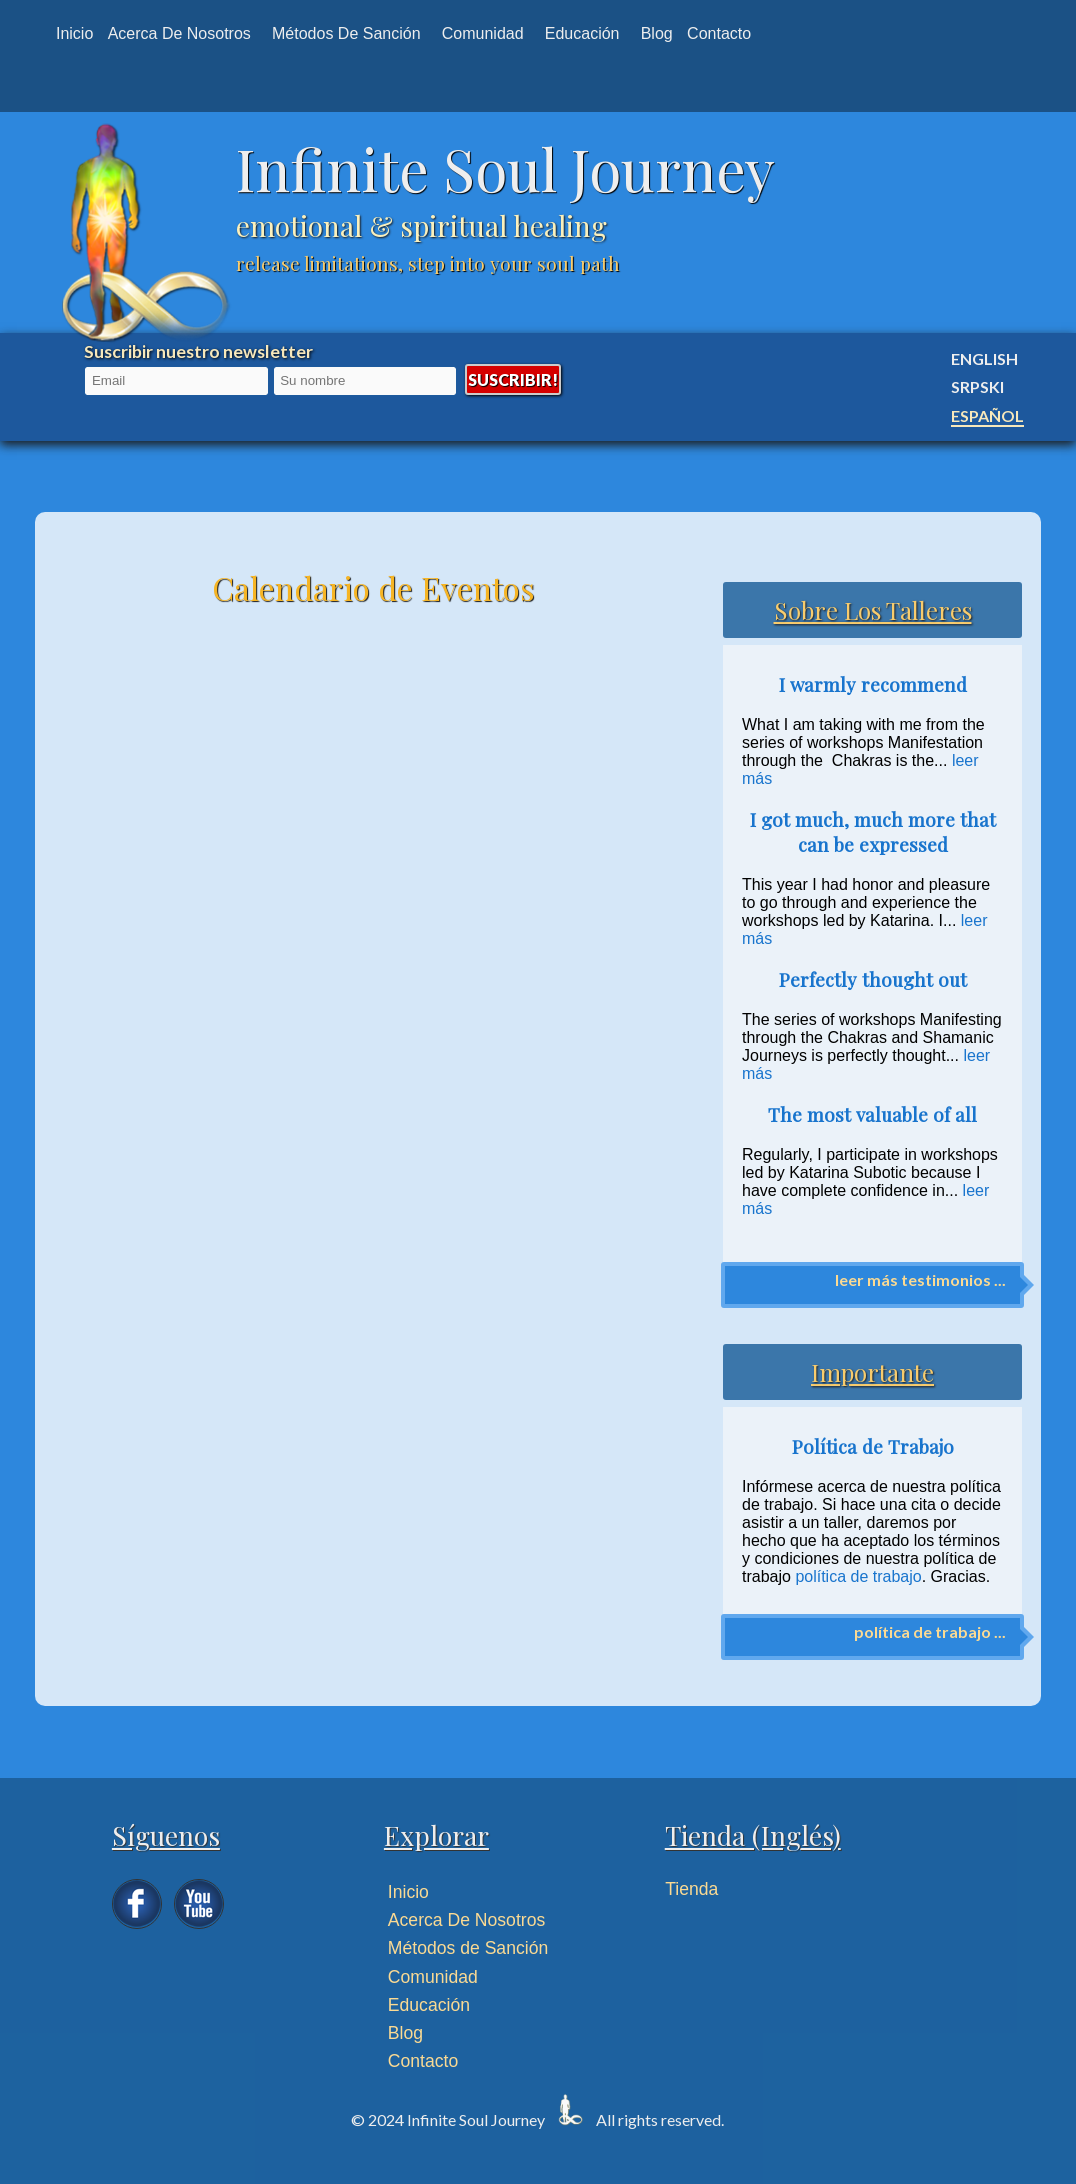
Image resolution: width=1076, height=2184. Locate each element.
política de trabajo (858, 1576)
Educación (582, 33)
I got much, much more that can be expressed (873, 832)
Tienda (691, 1889)
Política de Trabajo (873, 1446)
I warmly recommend (873, 684)
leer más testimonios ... (920, 1279)
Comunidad (483, 33)
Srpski (977, 386)
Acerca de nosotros (179, 33)
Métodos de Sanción (346, 33)
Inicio (74, 33)
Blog (657, 33)
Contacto (719, 33)
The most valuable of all (872, 1114)
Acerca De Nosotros (466, 1920)
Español (987, 415)
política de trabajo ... (930, 1631)
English (984, 358)
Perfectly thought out (873, 979)
